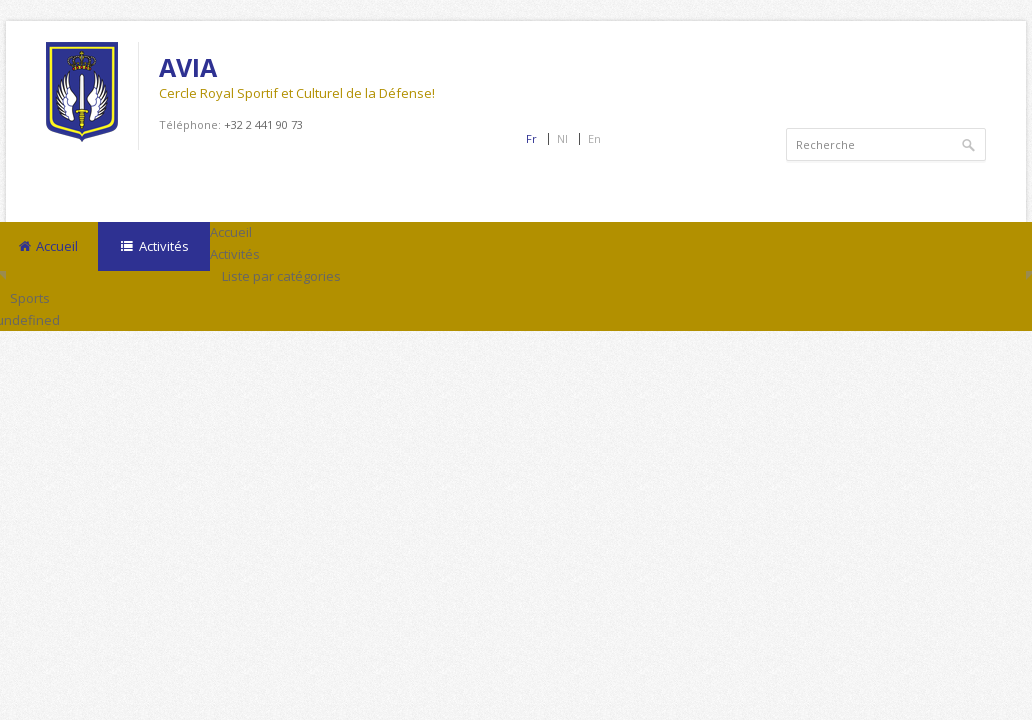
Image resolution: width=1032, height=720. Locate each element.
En (594, 138)
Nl (562, 138)
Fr (531, 138)
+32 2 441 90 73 (263, 124)
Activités (153, 247)
